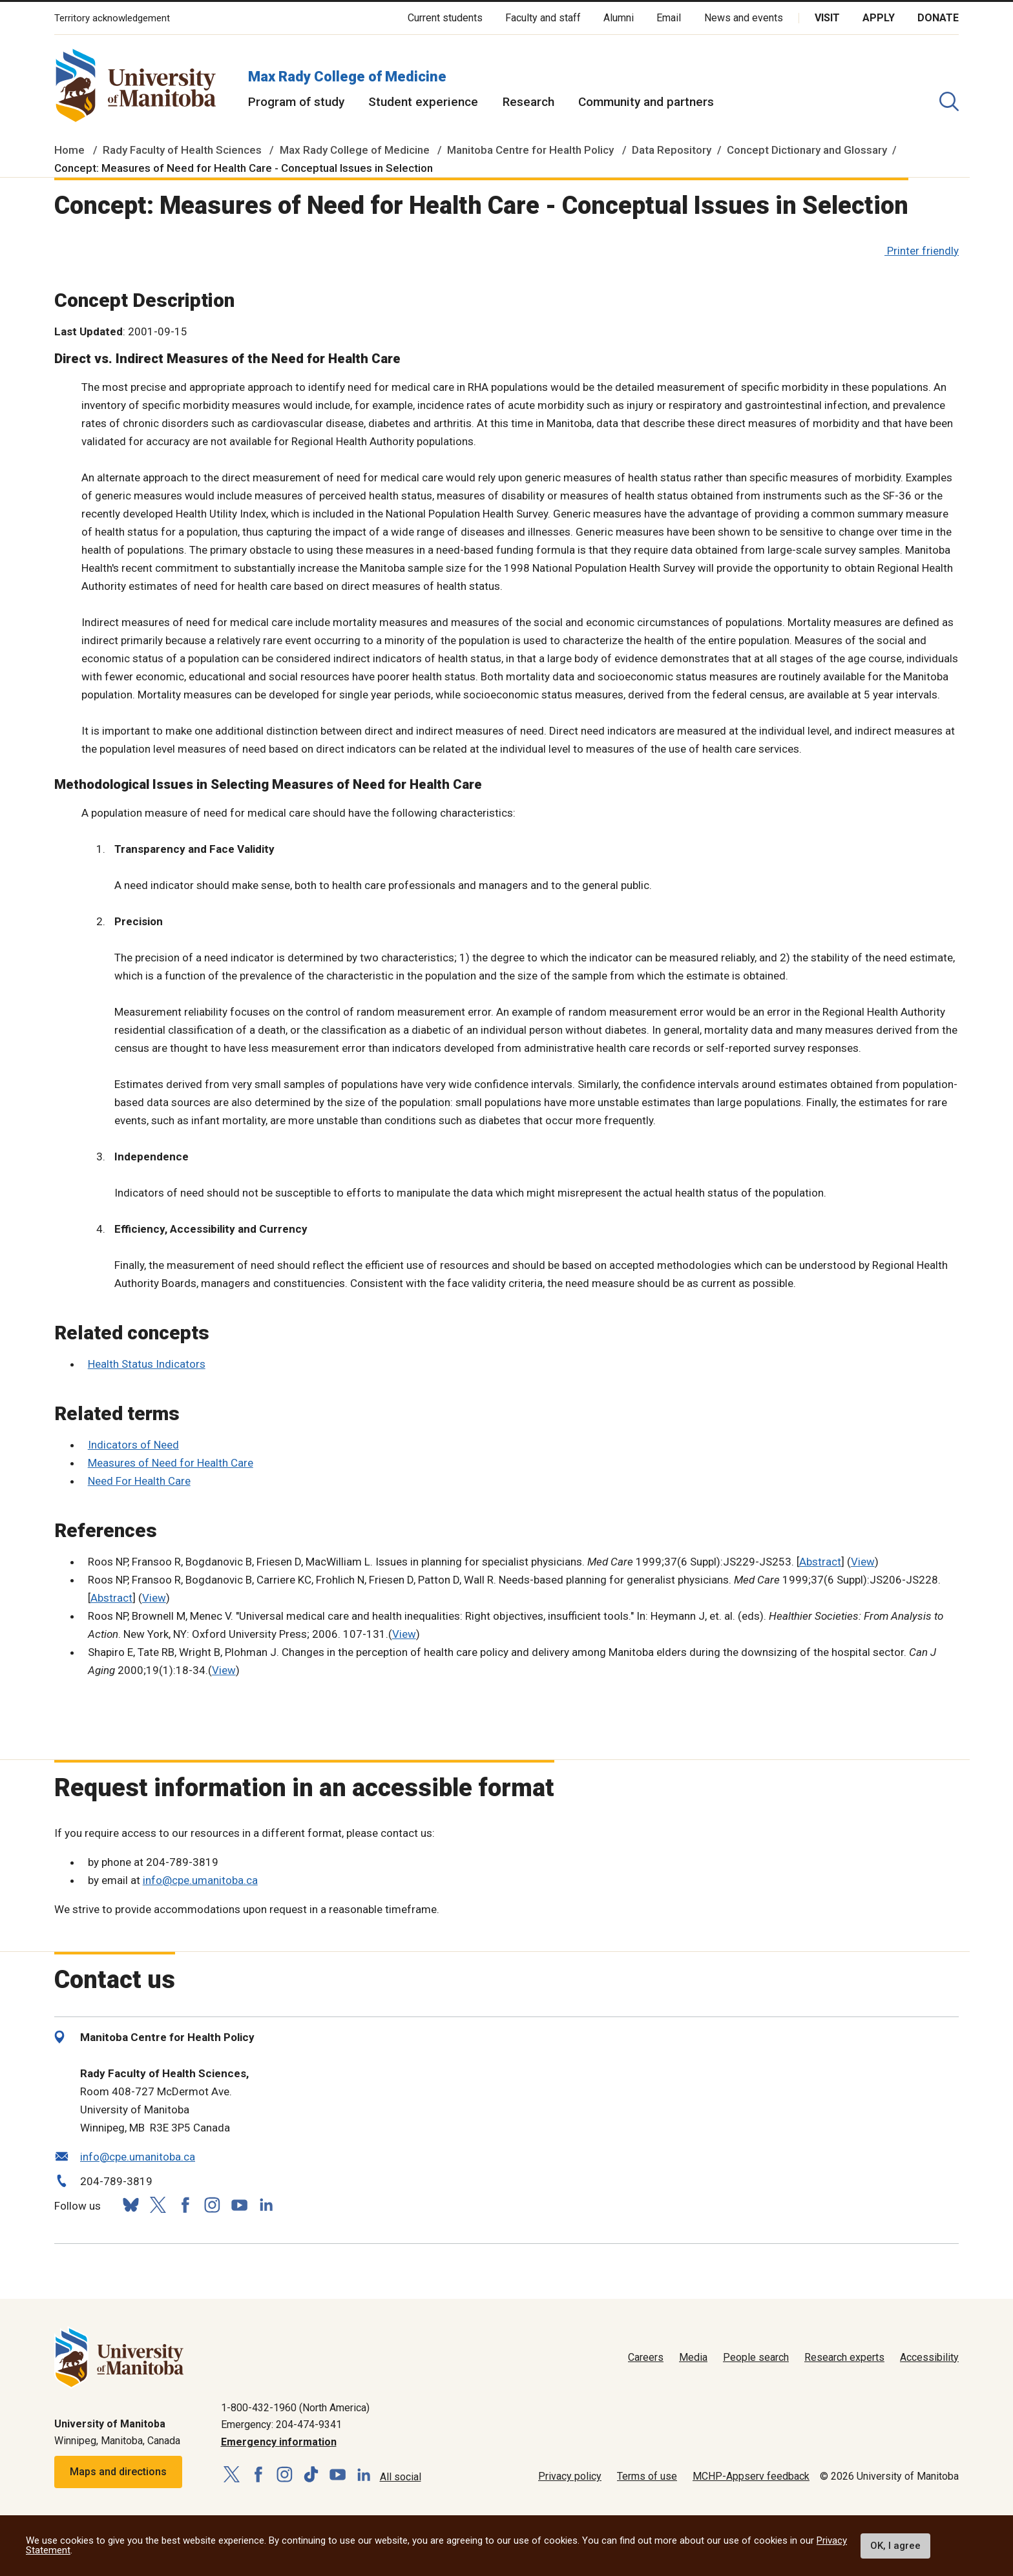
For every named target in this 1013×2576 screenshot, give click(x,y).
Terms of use (647, 2476)
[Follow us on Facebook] (185, 2204)
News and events (743, 18)
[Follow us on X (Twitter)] (158, 2204)
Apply (878, 18)
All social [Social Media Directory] (400, 2477)
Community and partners (646, 101)
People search (756, 2357)
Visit (827, 18)
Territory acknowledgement (112, 18)
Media (693, 2357)
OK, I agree (895, 2545)
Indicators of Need (133, 1444)
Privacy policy (569, 2476)
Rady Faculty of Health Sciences (182, 149)
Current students (445, 18)
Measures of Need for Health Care (170, 1462)
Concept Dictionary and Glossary (807, 149)
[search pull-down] (949, 101)
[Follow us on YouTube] (239, 2203)
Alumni (618, 18)
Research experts (844, 2357)
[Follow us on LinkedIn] (266, 2203)
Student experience (423, 101)
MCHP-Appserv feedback (751, 2476)
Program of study (296, 101)
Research (528, 101)
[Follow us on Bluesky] (130, 2204)
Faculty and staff (543, 18)
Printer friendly (923, 250)
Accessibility (929, 2357)
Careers (645, 2357)
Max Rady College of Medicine (347, 76)
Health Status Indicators (146, 1363)
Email (668, 18)
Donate (938, 18)
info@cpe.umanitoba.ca (200, 1880)
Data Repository (671, 149)
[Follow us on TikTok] (311, 2475)
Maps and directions (118, 2472)
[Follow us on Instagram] (212, 2204)
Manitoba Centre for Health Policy (530, 149)
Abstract (820, 1561)
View (863, 1561)
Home (69, 149)
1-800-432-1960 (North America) (295, 2408)
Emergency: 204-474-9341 (281, 2424)
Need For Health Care (139, 1480)
